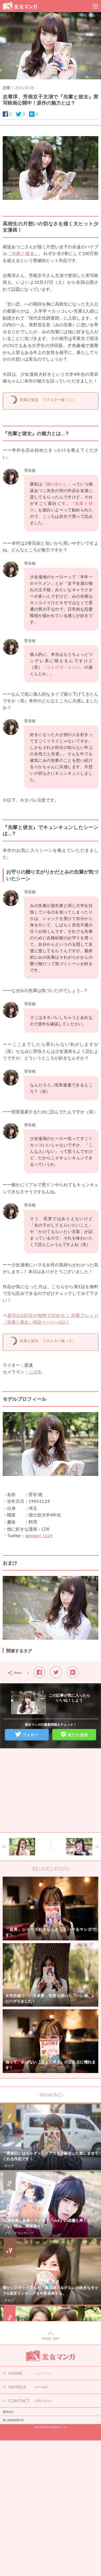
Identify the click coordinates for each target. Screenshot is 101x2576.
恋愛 (6, 87)
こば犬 (35, 1371)
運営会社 (8, 2411)
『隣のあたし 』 (57, 483)
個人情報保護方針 (13, 2420)
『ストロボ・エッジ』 (64, 667)
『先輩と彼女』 (23, 253)
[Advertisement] (50, 1790)
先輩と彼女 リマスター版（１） (48, 399)
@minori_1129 (38, 1535)
